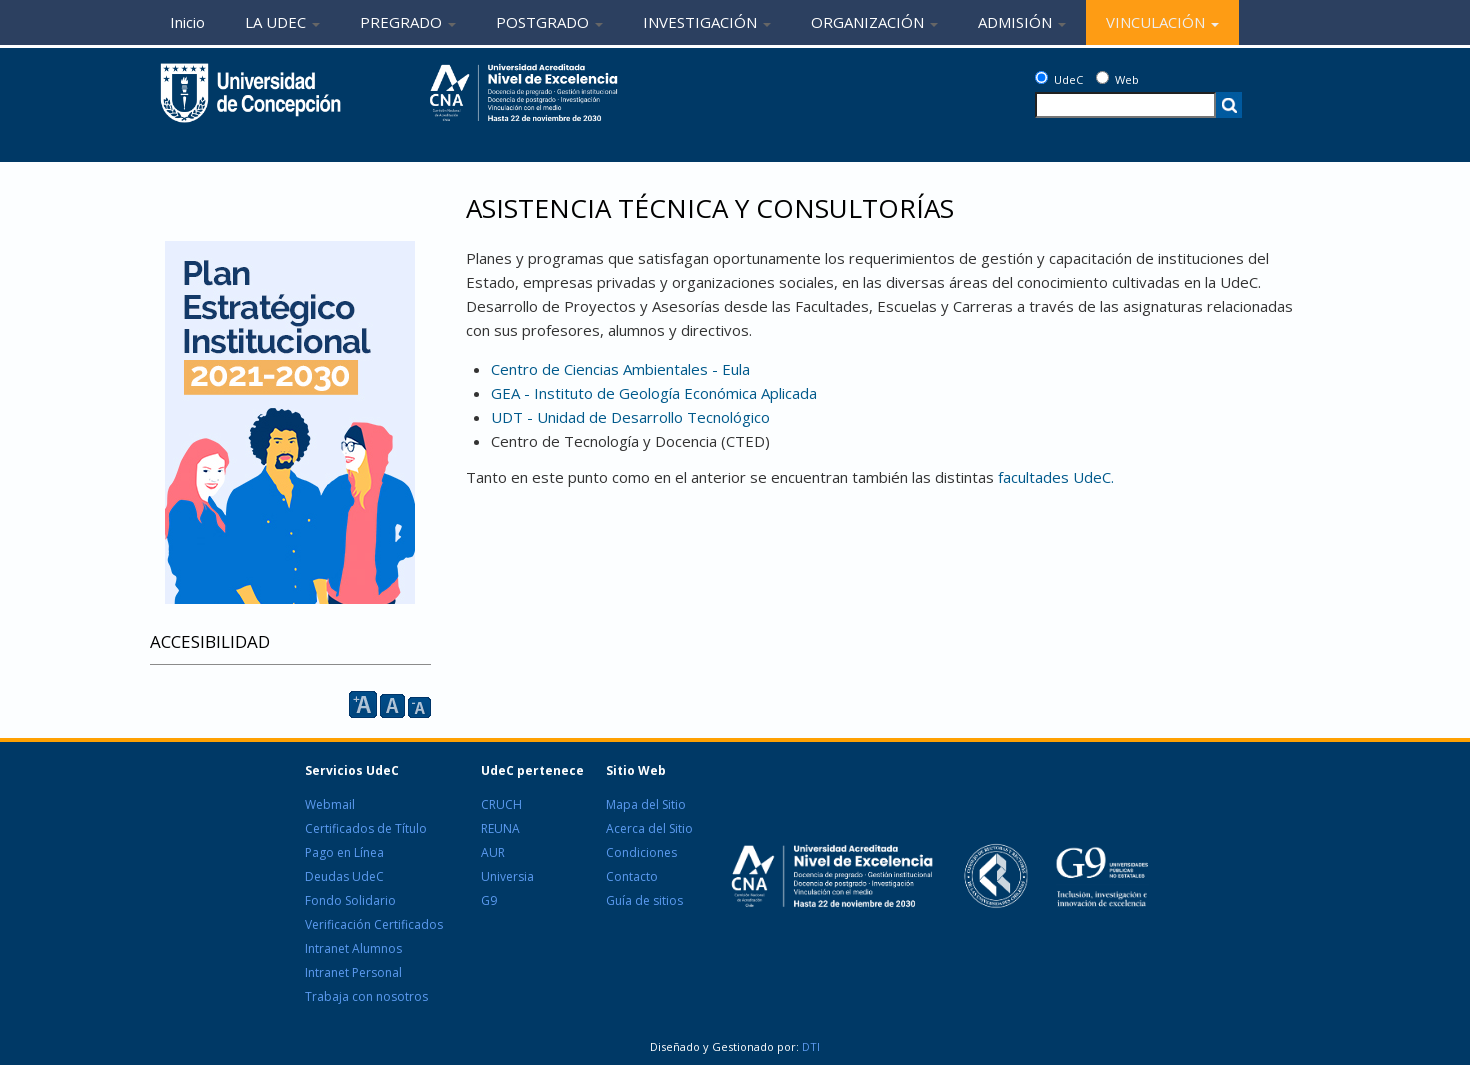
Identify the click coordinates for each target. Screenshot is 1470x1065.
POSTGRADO (549, 22)
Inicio (187, 22)
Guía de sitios (644, 900)
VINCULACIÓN (1162, 22)
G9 (489, 900)
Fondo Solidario (350, 900)
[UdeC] (1041, 77)
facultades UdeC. (1056, 477)
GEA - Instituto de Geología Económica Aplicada (654, 393)
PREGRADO (408, 22)
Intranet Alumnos (353, 948)
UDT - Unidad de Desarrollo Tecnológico (630, 417)
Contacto (632, 876)
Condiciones (641, 852)
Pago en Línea (344, 852)
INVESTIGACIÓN (707, 22)
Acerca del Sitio (649, 828)
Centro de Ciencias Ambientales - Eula (620, 369)
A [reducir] (419, 707)
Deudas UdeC (344, 876)
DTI (809, 1046)
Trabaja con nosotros (366, 996)
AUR (493, 852)
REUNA (500, 828)
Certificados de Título (366, 828)
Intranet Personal (353, 972)
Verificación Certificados (374, 924)
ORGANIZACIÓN (874, 22)
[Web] (1102, 77)
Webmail (330, 804)
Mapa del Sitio (646, 804)
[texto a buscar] (1125, 105)
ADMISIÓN (1022, 22)
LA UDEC (282, 22)
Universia (507, 876)
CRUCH (501, 804)
